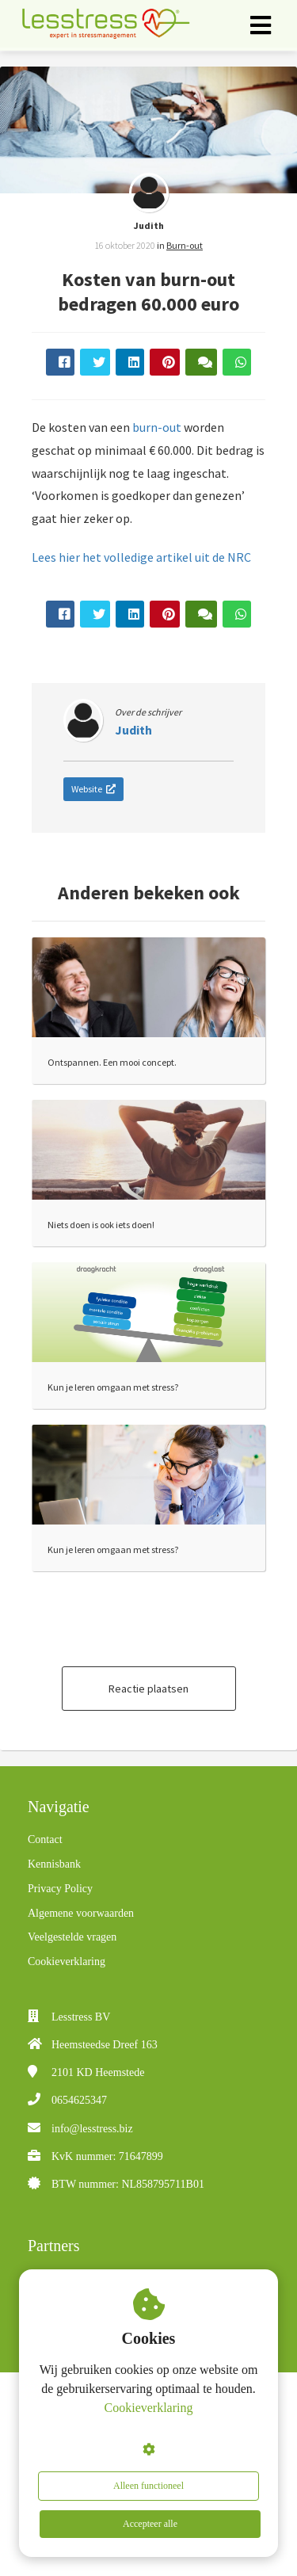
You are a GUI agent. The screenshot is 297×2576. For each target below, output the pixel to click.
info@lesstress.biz (92, 2129)
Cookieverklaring (149, 2407)
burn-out (156, 427)
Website (93, 789)
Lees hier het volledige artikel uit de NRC (141, 557)
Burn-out (184, 245)
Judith (149, 225)
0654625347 (79, 2100)
